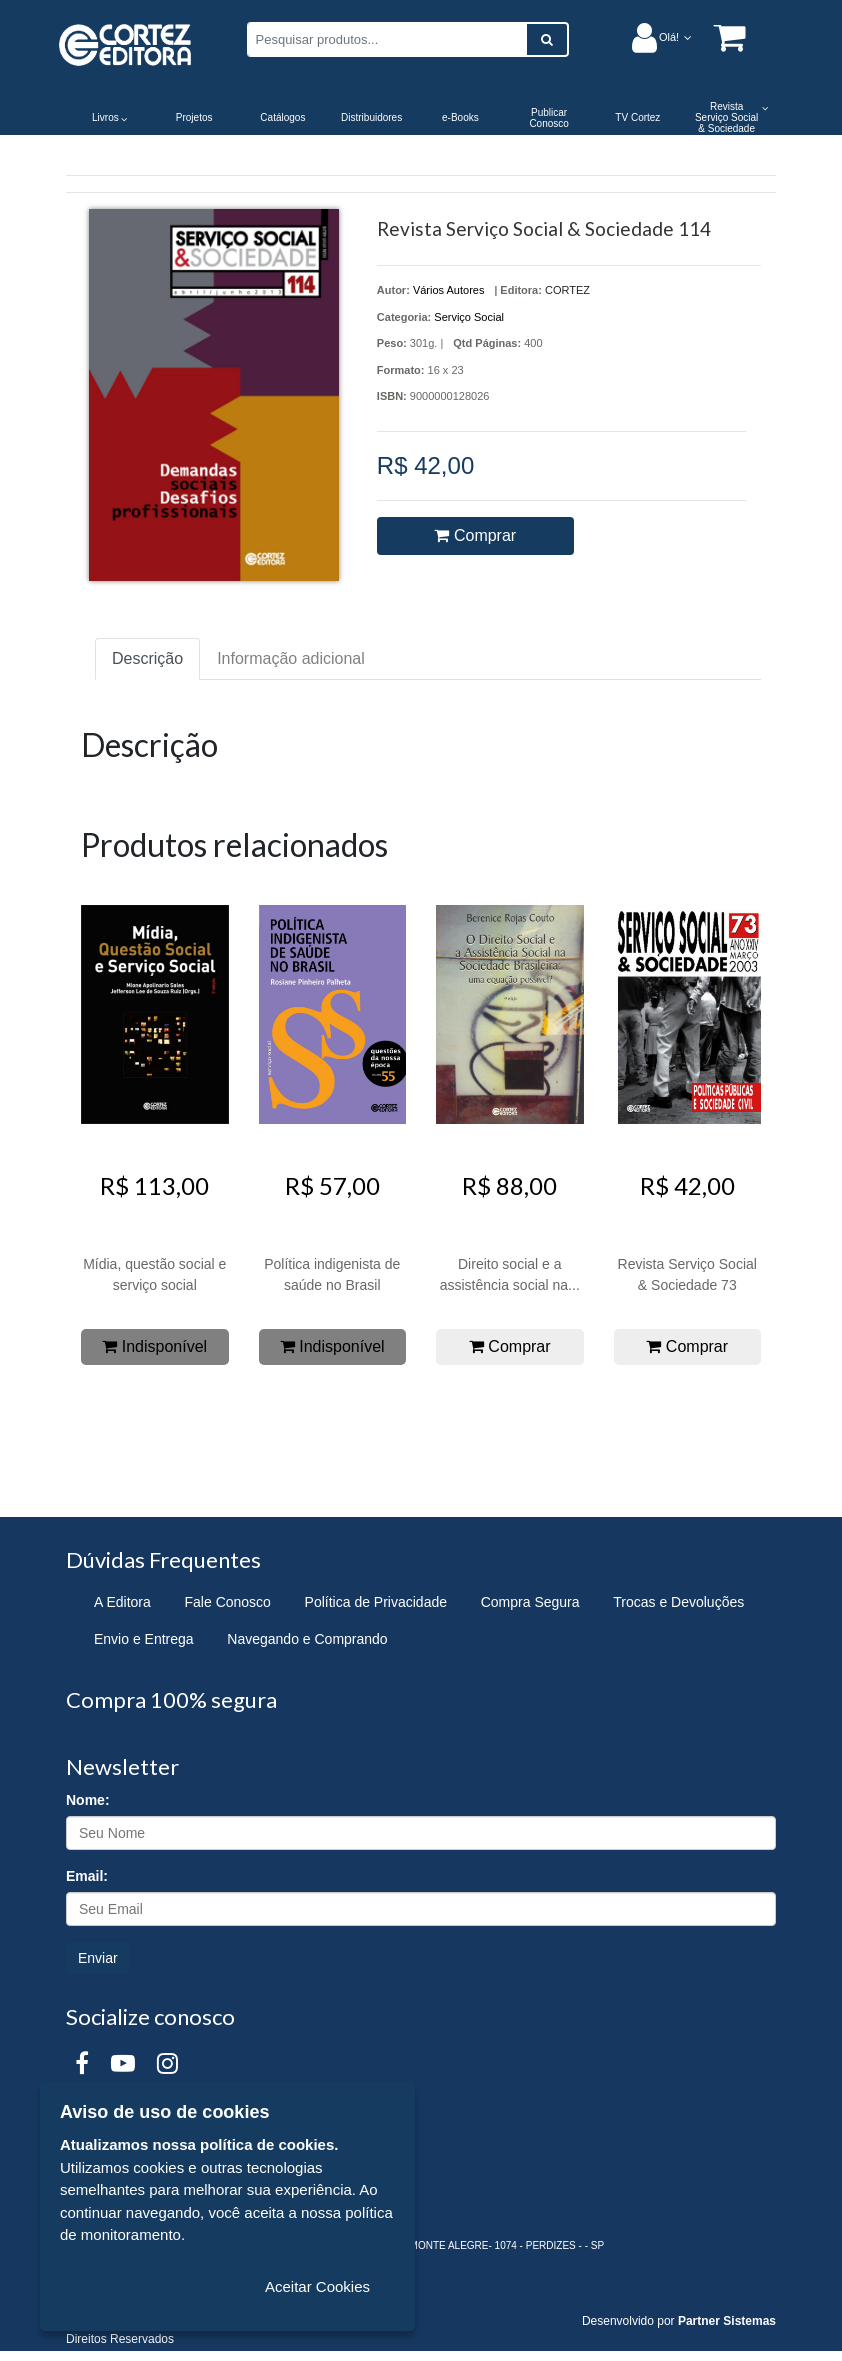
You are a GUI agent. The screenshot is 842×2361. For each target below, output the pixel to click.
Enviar (98, 1958)
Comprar (475, 535)
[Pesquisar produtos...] (387, 39)
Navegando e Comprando (307, 1639)
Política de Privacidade (376, 1602)
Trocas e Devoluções (678, 1602)
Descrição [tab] (147, 658)
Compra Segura (530, 1602)
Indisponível (154, 1346)
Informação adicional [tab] (291, 658)
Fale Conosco (228, 1602)
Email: (87, 1876)
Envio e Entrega (144, 1639)
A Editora (122, 1602)
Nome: (88, 1800)
